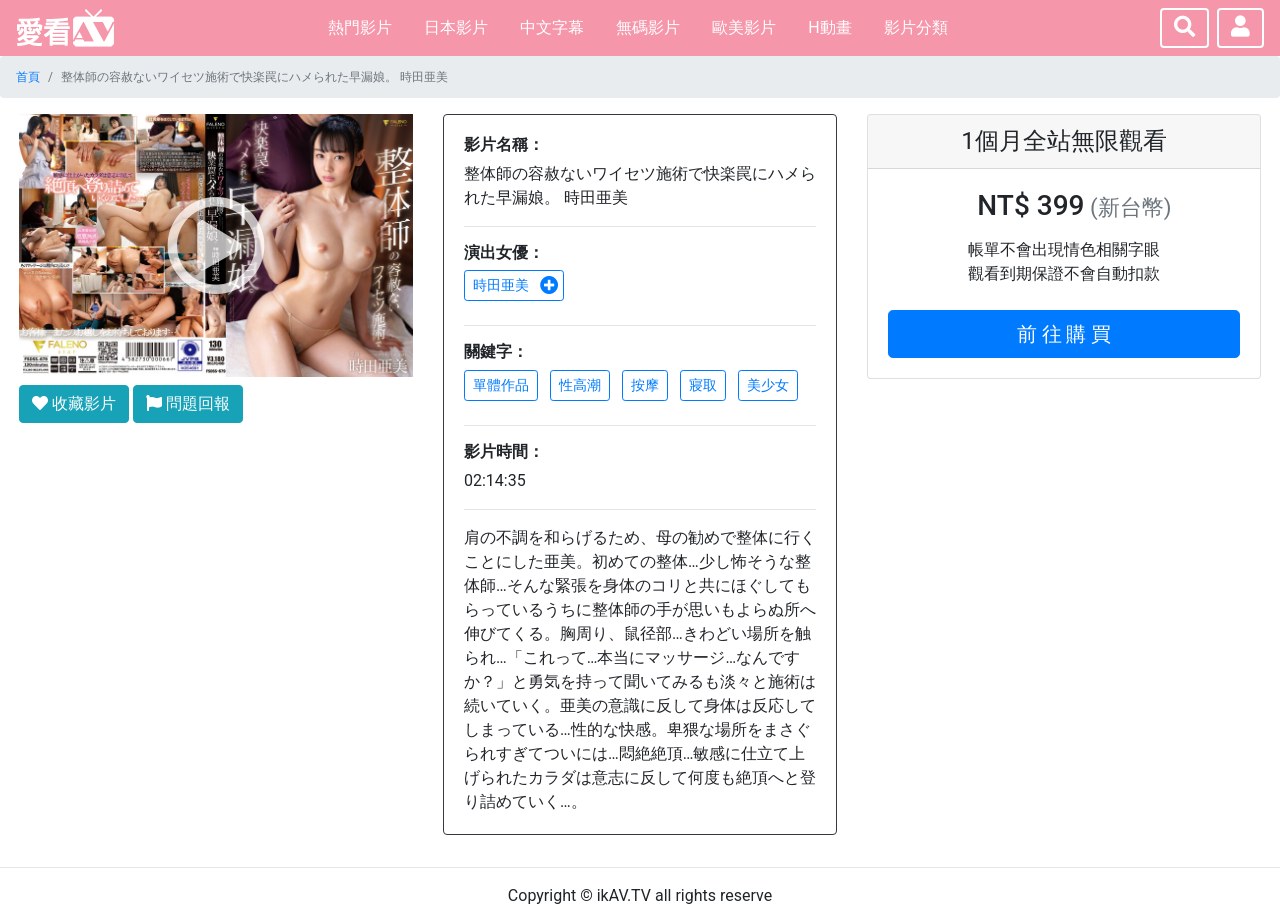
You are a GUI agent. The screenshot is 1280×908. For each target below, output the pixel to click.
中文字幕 (552, 27)
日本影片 (456, 27)
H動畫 (829, 27)
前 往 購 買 (1064, 334)
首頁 (28, 77)
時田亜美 (516, 285)
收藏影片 (74, 403)
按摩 (645, 385)
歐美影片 (744, 27)
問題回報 (188, 403)
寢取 (703, 385)
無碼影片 (648, 27)
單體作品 (501, 385)
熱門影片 (360, 27)
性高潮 (580, 385)
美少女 (768, 385)
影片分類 (916, 27)
